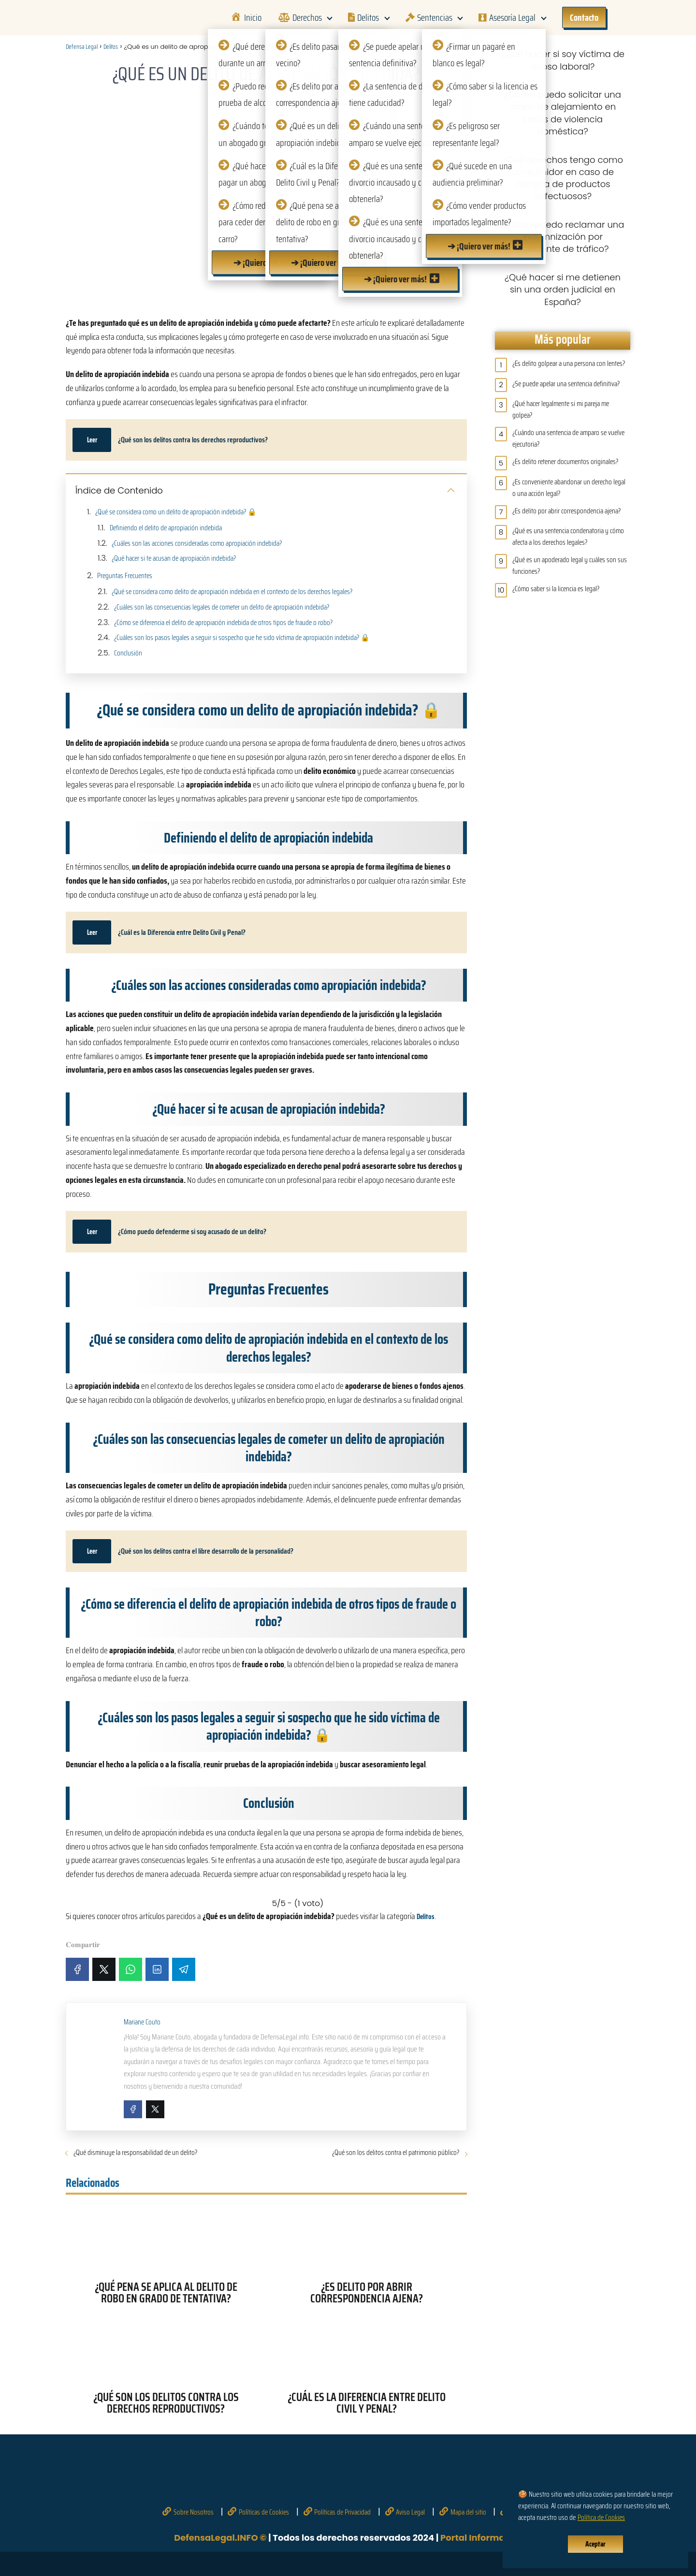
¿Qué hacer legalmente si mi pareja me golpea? (560, 409)
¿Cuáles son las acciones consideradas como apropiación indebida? (197, 543)
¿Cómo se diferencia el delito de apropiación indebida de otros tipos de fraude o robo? (223, 622)
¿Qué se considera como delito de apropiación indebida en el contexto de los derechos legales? (232, 591)
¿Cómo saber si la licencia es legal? (555, 589)
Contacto (584, 17)
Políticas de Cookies (264, 2512)
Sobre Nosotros (194, 2512)
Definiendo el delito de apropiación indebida (166, 528)
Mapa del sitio (468, 2512)
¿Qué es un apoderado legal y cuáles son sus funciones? (569, 565)
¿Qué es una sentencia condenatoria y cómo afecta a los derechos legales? (568, 536)
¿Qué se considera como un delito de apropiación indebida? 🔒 (176, 512)
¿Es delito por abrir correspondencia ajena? (566, 511)
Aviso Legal (410, 2512)
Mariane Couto (142, 2022)
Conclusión (128, 653)
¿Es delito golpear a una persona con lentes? (568, 363)
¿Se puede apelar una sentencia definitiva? (566, 384)
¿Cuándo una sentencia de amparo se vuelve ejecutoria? (568, 438)
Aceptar (595, 2544)
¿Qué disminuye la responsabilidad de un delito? (135, 2152)
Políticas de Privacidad (342, 2512)
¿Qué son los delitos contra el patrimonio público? (395, 2152)
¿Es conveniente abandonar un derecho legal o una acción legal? (568, 487)
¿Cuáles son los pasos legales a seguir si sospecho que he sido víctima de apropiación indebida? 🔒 (242, 637)
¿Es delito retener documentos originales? (565, 461)
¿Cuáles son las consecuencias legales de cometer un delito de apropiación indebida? (221, 607)
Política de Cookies (601, 2517)
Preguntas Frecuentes (124, 576)
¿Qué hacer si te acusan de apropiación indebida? (174, 558)
